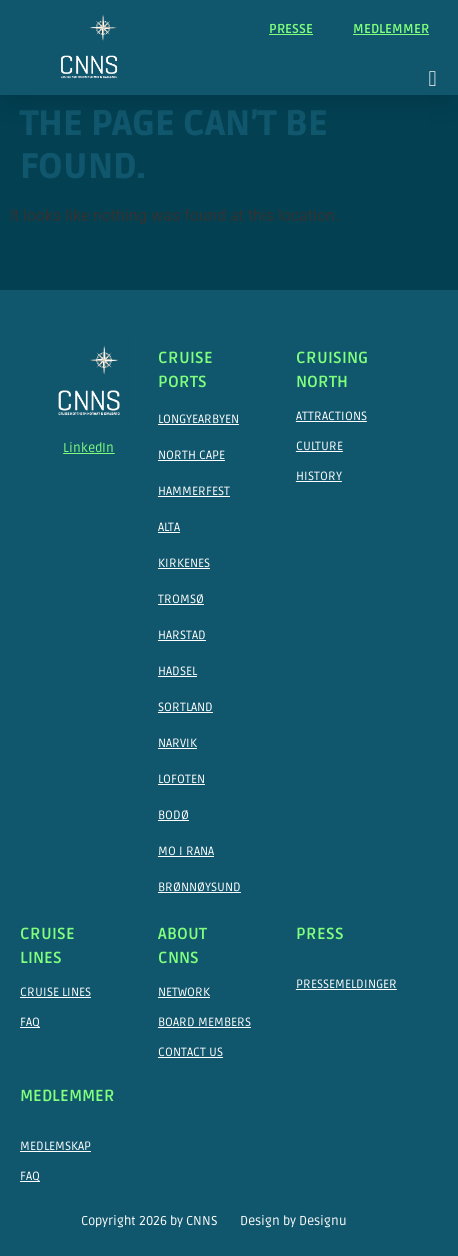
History (319, 476)
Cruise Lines (55, 992)
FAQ (30, 1022)
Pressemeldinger (346, 984)
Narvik (177, 743)
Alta (169, 527)
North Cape (191, 455)
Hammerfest (194, 491)
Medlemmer (391, 29)
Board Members (204, 1022)
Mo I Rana (186, 851)
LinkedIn (88, 448)
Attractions (331, 416)
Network (184, 992)
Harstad (182, 635)
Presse (291, 29)
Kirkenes (184, 563)
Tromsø (181, 599)
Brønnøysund (199, 887)
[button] (432, 78)
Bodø (173, 815)
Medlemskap (55, 1146)
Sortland (185, 707)
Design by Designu (293, 1221)
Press (320, 934)
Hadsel (177, 671)
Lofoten (181, 779)
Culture (319, 446)
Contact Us (190, 1052)
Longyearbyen (198, 419)
